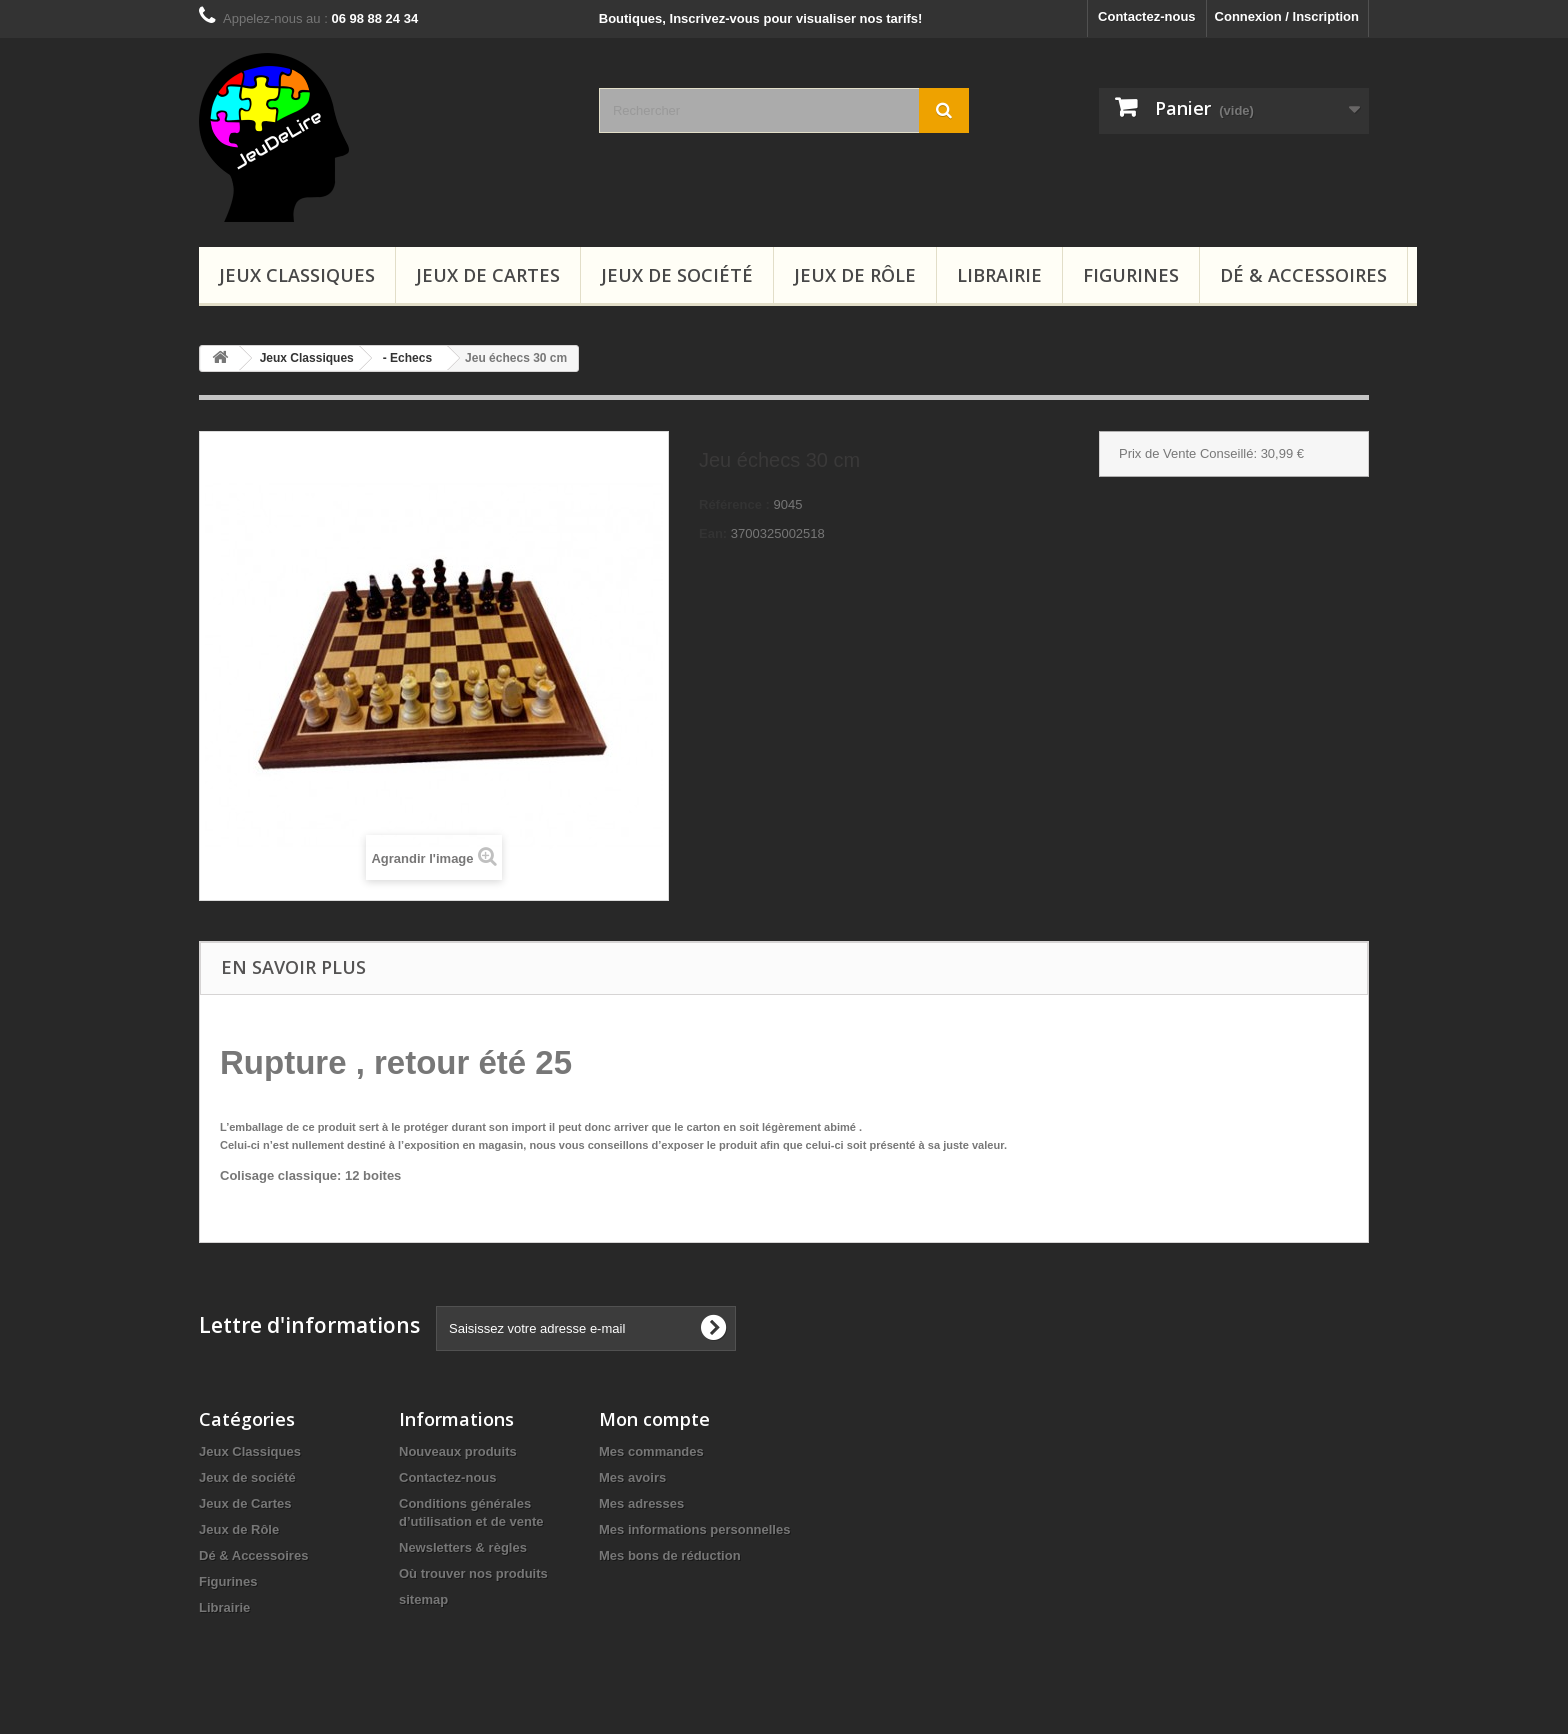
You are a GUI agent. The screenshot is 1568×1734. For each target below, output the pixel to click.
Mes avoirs (632, 1477)
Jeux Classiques (297, 275)
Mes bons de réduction (670, 1555)
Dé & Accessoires (1303, 275)
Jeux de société (677, 275)
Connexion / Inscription (1287, 16)
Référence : (734, 504)
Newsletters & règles (463, 1547)
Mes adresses (641, 1503)
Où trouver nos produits (473, 1573)
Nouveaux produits (458, 1451)
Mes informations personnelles (694, 1529)
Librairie (999, 275)
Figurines (1131, 275)
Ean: (713, 533)
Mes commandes (651, 1451)
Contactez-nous (1147, 16)
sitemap (423, 1599)
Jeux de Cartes (488, 275)
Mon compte (654, 1419)
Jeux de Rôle (855, 275)
